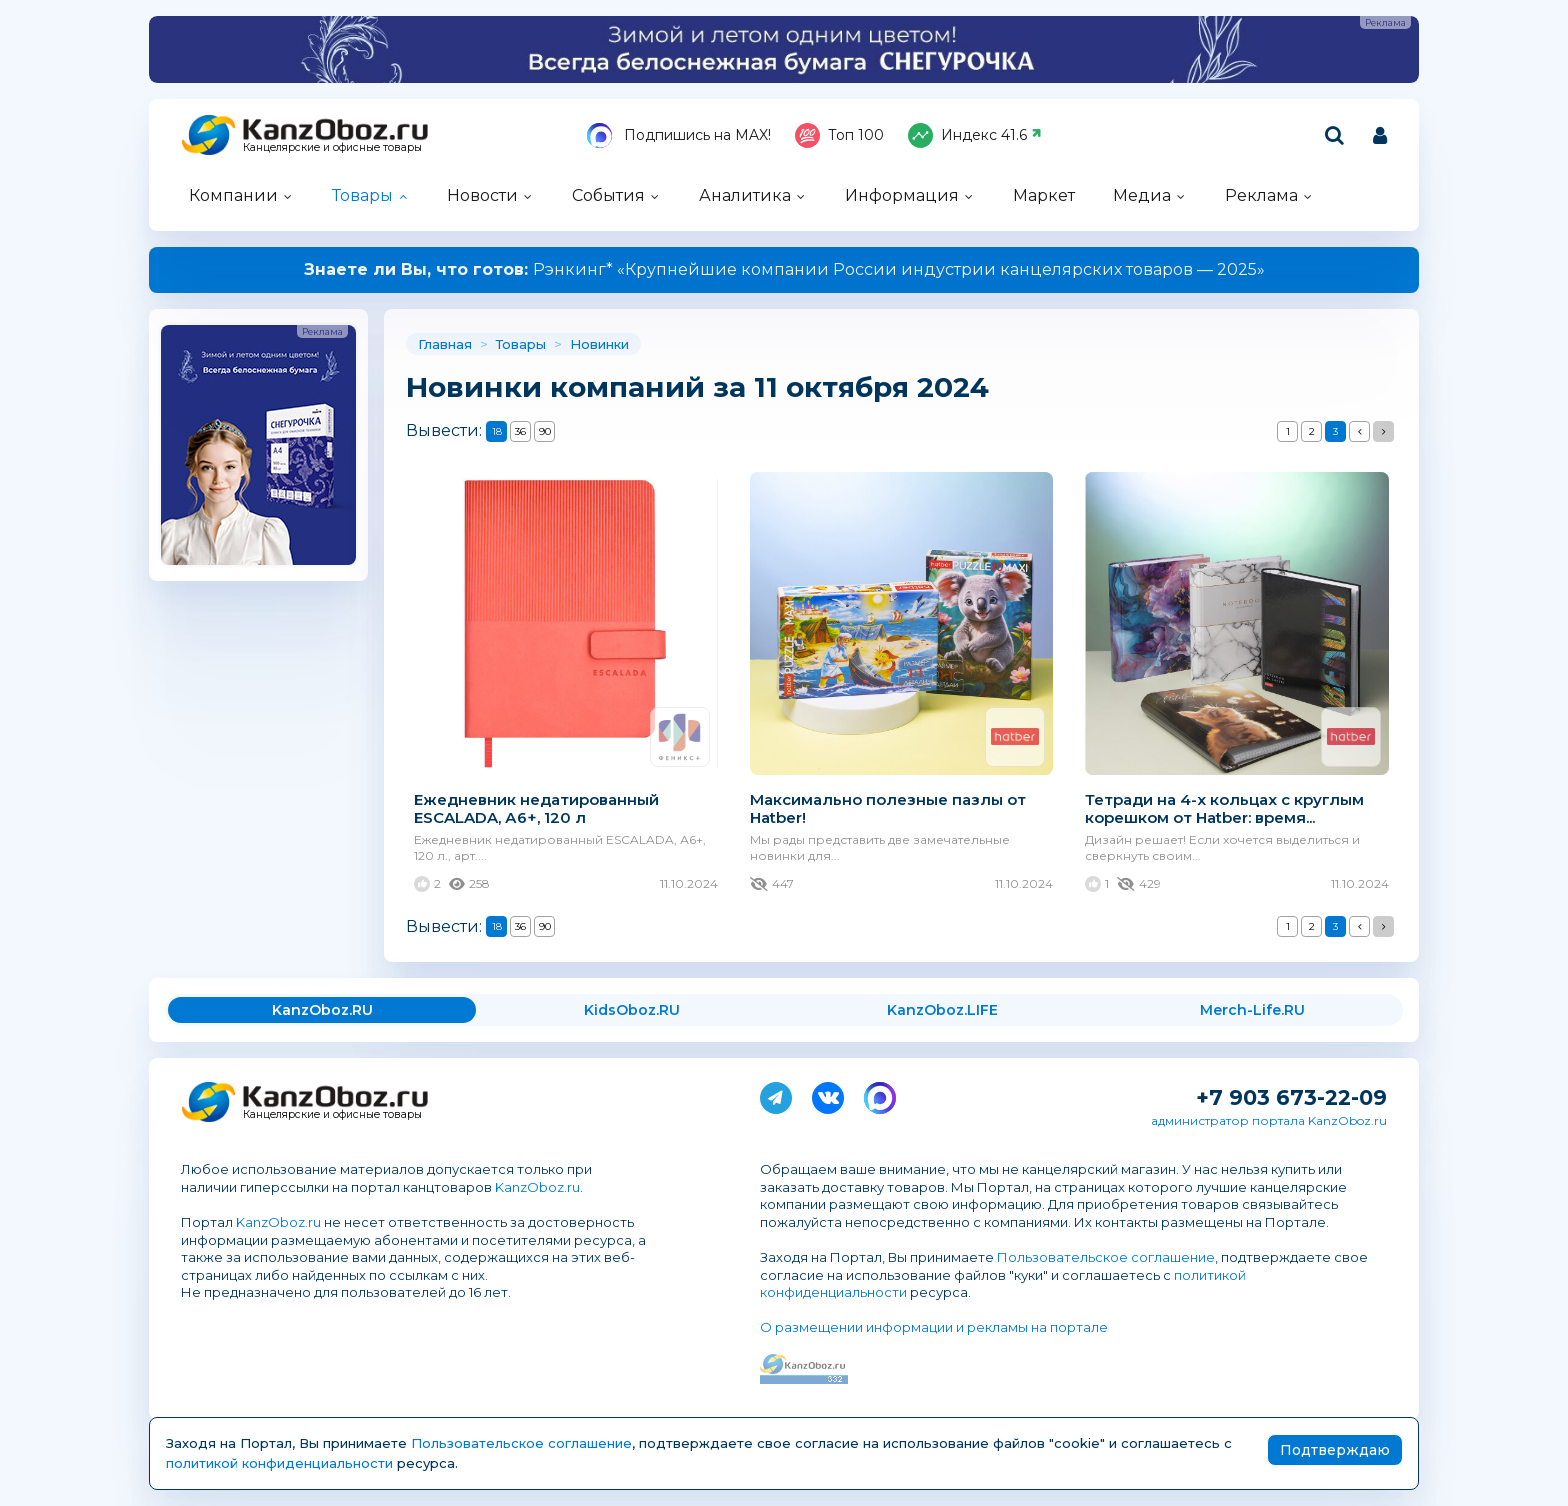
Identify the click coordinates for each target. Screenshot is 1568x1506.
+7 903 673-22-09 (1291, 1097)
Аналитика (745, 195)
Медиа (1142, 195)
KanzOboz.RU (322, 1010)
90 (545, 431)
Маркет (1044, 195)
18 (497, 431)
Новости (482, 195)
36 (520, 431)
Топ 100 (839, 135)
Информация (902, 195)
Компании (233, 195)
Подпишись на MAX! (679, 135)
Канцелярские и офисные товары (332, 147)
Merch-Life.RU (1252, 1010)
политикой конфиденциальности (279, 1463)
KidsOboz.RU (632, 1010)
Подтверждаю (1335, 1450)
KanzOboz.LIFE (942, 1010)
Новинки (599, 344)
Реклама (1261, 195)
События (608, 195)
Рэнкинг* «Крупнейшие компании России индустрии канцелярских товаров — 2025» (784, 269)
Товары (362, 195)
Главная (445, 344)
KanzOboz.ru (537, 1187)
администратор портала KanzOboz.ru (1269, 1120)
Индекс (975, 135)
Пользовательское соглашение (1106, 1257)
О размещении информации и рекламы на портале (934, 1327)
